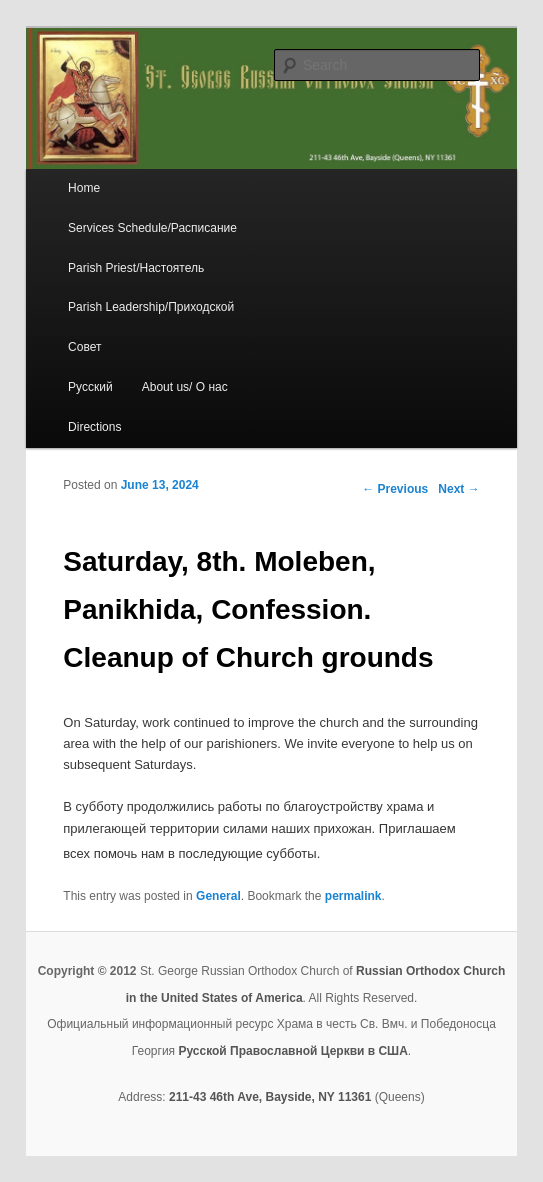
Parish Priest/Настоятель (136, 268)
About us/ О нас (185, 387)
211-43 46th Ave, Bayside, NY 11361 (270, 1097)
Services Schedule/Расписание (152, 228)
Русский (90, 387)
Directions (94, 427)
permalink (353, 896)
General (218, 896)
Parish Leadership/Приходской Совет (151, 327)
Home (84, 188)
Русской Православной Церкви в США (292, 1051)
